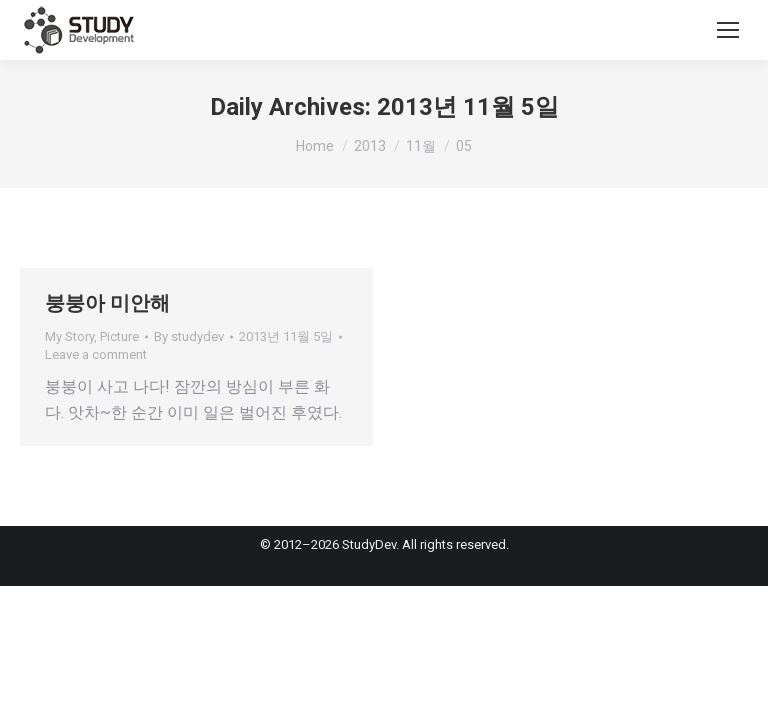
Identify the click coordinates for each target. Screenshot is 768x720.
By (189, 336)
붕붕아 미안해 (107, 303)
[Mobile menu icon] (728, 30)
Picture (119, 336)
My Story (69, 336)
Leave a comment (96, 354)
